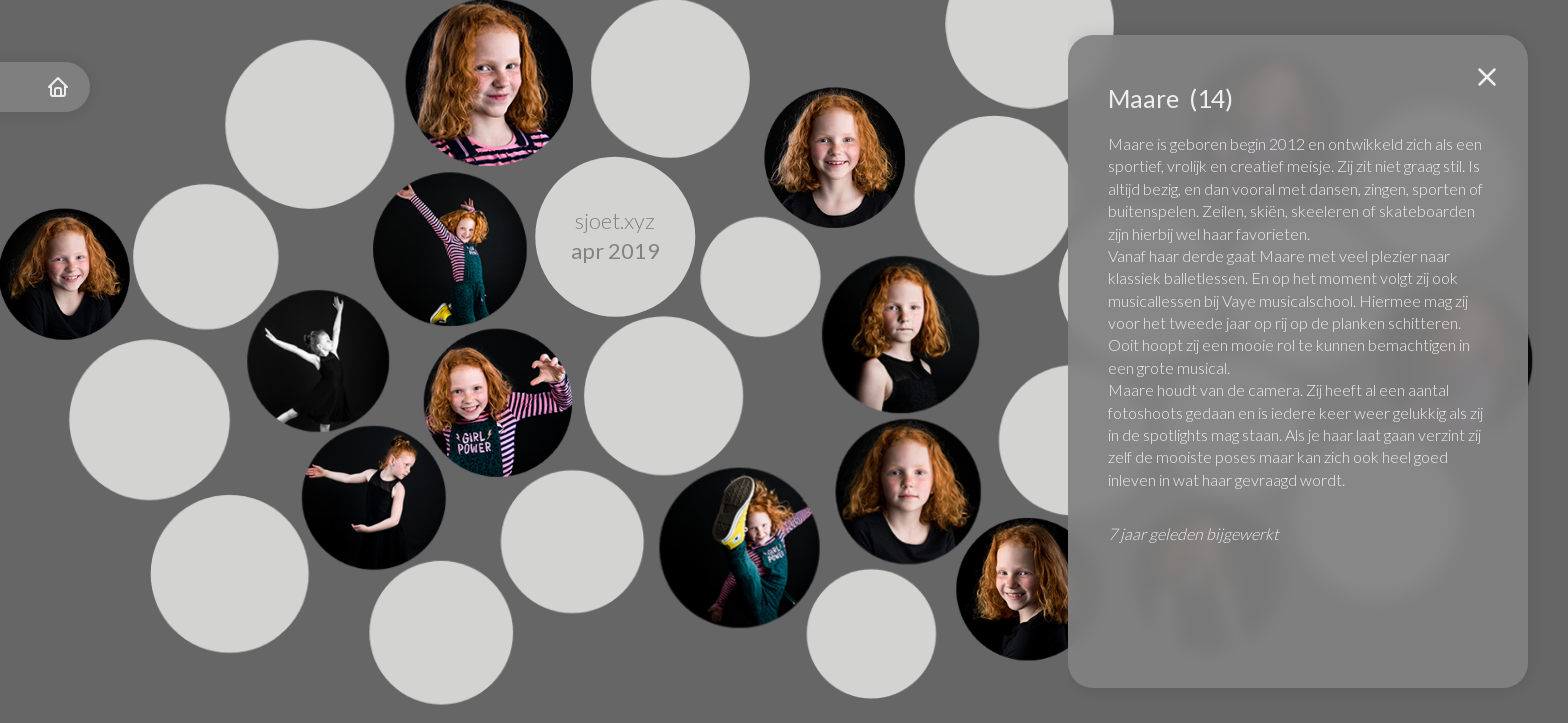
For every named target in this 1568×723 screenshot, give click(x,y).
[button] (1487, 77)
